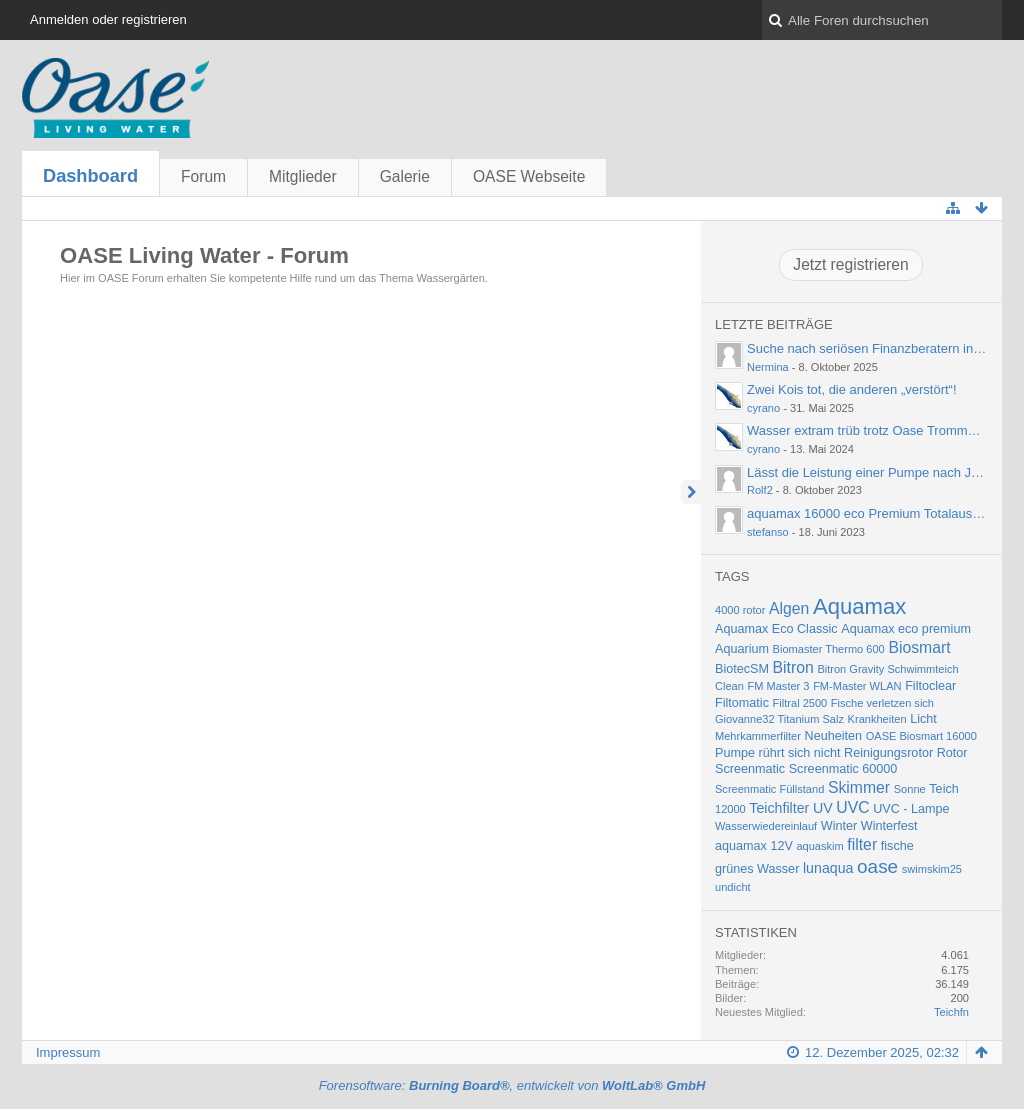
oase (877, 866)
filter (862, 844)
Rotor (952, 753)
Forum (203, 176)
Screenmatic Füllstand (769, 789)
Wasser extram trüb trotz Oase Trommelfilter (874, 430)
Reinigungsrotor (888, 753)
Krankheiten (877, 719)
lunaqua (828, 868)
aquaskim (819, 846)
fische (897, 846)
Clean (729, 686)
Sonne (910, 789)
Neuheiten (834, 736)
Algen (789, 608)
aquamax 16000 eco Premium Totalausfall (868, 513)
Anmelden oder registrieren (108, 19)
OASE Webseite (529, 176)
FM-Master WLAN (857, 686)
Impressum (68, 1052)
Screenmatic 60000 (843, 769)
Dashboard (90, 176)
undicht (733, 887)
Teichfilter (779, 808)
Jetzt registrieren (850, 264)
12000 (730, 809)
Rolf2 (760, 490)
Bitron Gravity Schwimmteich (887, 669)
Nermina (768, 367)
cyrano (763, 408)
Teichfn (951, 1012)
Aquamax (859, 606)
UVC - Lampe (911, 809)
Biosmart (919, 647)
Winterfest (889, 826)
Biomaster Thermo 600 (829, 649)
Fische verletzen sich (882, 703)
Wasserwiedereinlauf (766, 826)
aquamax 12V (754, 846)
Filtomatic (742, 703)
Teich (943, 789)
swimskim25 (932, 869)
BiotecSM (742, 669)
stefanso (768, 532)
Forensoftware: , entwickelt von (512, 1085)
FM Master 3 (779, 686)
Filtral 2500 (800, 703)
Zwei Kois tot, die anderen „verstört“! (852, 389)
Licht (923, 719)
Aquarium (742, 649)
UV (823, 808)
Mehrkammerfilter (758, 736)
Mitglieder (303, 176)
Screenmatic (750, 769)
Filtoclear (930, 686)
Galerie (405, 176)
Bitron (793, 667)
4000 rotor (740, 610)
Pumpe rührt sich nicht (777, 753)
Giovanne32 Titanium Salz (779, 719)
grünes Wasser (757, 869)
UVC (852, 807)
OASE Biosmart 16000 (921, 736)
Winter (839, 826)
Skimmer (859, 787)
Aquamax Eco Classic (776, 629)
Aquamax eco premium (906, 629)
